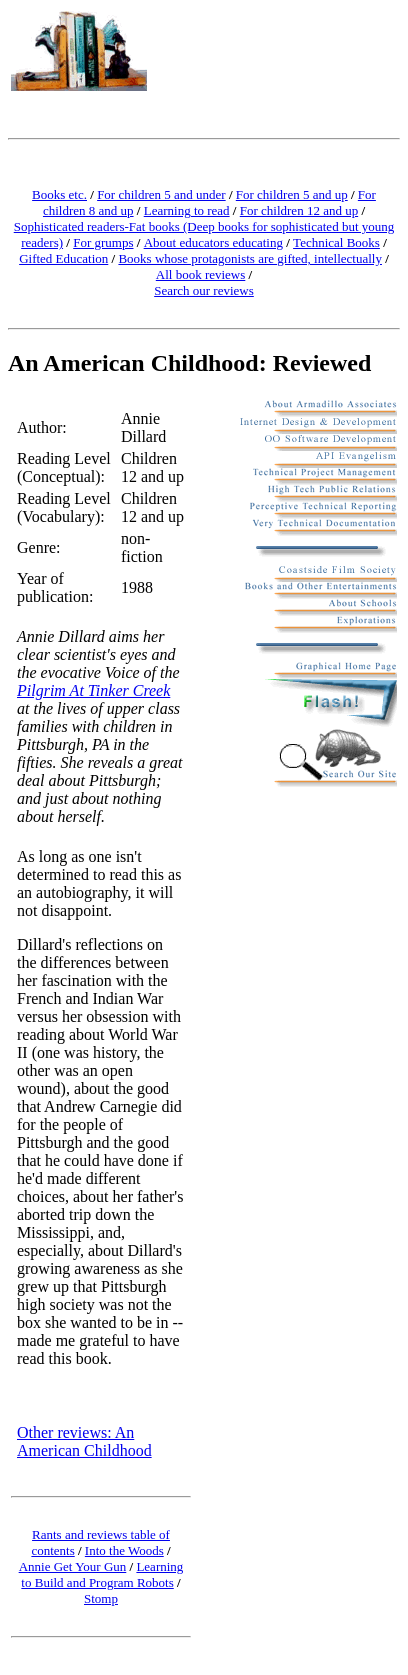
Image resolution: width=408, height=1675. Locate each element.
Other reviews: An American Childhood (84, 1441)
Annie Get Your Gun (73, 1566)
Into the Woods (124, 1550)
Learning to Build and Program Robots (102, 1574)
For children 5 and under (161, 194)
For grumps (103, 242)
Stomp (101, 1598)
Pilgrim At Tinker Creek (93, 690)
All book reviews (201, 274)
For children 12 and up (299, 210)
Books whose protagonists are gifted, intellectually (250, 258)
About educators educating (213, 242)
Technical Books (336, 242)
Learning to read (187, 210)
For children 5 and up (292, 194)
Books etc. (59, 194)
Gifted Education (63, 258)
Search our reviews (204, 290)
